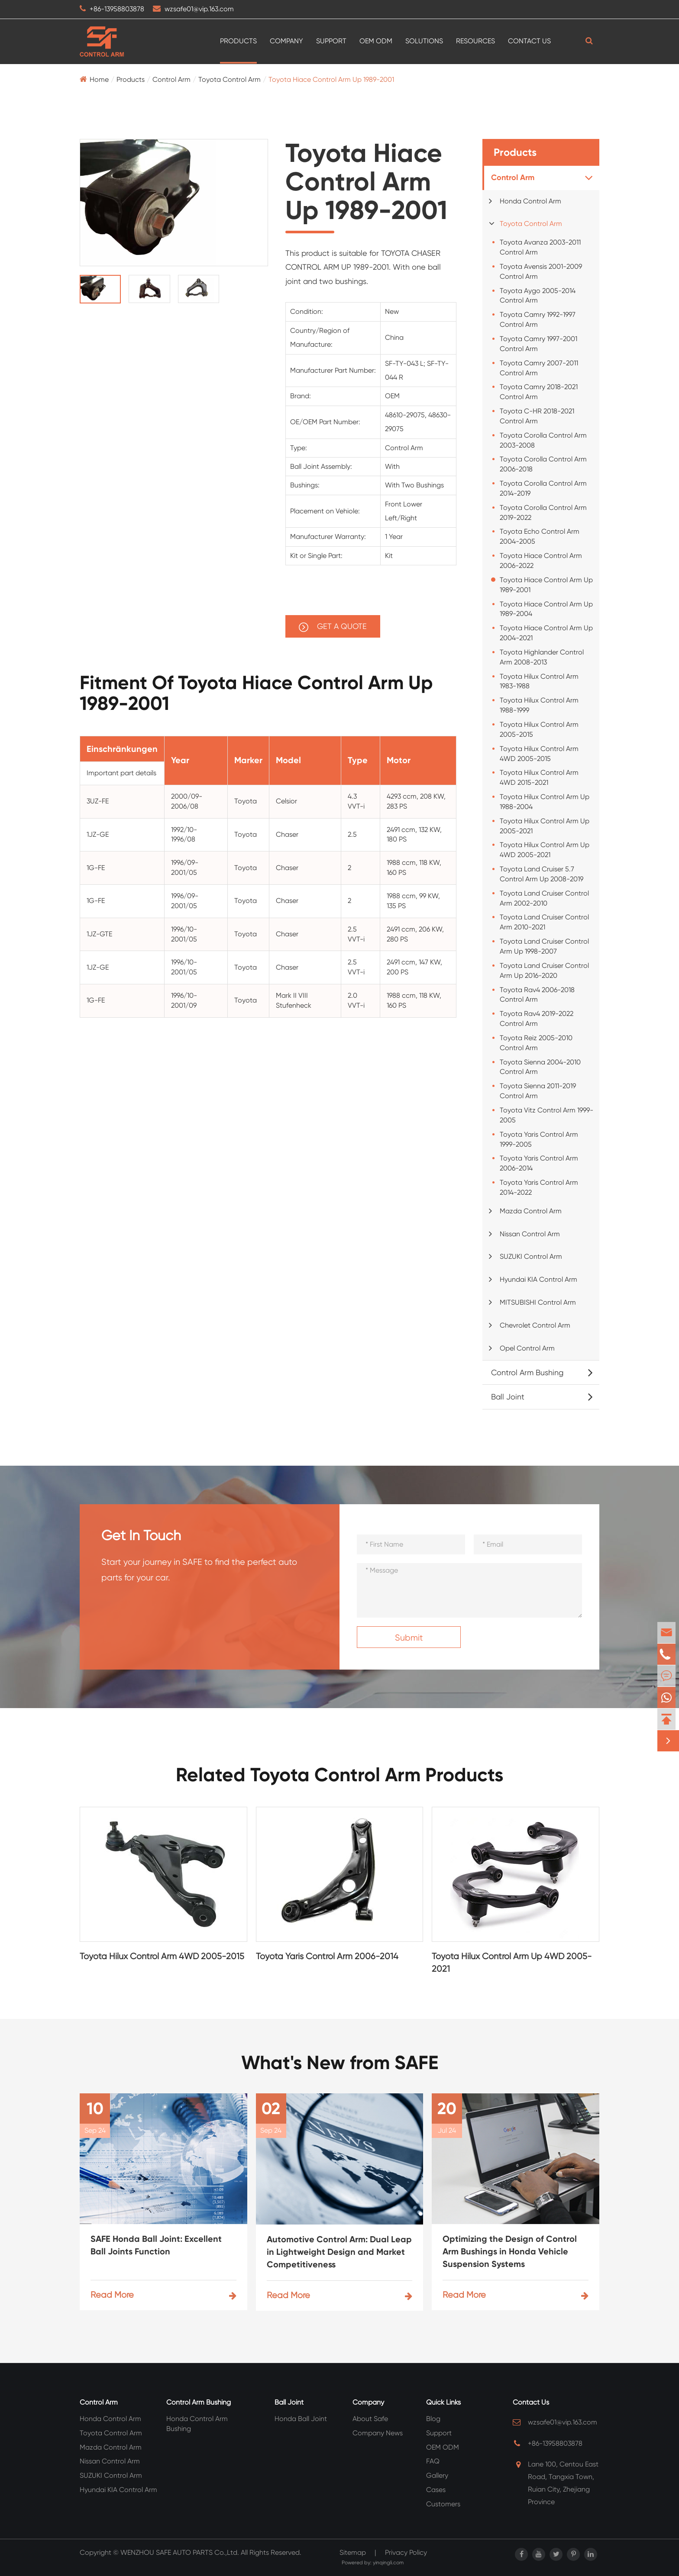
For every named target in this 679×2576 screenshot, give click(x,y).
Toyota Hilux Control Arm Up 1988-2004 (544, 802)
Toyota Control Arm (229, 79)
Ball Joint (507, 1396)
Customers (443, 2504)
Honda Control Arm (530, 201)
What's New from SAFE (339, 2062)
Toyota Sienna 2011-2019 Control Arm (538, 1091)
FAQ (433, 2461)
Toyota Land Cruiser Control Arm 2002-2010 (544, 898)
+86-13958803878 (117, 9)
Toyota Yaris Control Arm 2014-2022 (539, 1187)
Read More (163, 2295)
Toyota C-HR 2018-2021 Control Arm (537, 416)
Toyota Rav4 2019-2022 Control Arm (536, 1018)
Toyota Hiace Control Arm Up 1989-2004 (546, 609)
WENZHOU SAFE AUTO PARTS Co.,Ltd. (179, 2552)
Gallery (437, 2475)
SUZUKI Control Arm (531, 1256)
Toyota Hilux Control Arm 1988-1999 (539, 705)
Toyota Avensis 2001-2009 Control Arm (541, 271)
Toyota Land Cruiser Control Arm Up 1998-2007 (544, 946)
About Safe (370, 2419)
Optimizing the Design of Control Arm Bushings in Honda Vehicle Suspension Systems (510, 2251)
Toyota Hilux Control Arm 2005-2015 (539, 729)
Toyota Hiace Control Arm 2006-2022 (541, 560)
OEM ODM (375, 41)
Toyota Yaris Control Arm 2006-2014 (539, 1163)
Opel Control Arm (527, 1348)
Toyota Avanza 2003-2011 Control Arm (540, 247)
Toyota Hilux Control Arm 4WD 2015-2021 (539, 777)
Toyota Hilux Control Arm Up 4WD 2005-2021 (544, 850)
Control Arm (171, 79)
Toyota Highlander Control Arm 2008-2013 (542, 657)
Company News (377, 2433)
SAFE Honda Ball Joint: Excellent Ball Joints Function (156, 2245)
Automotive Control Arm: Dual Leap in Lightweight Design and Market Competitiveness (339, 2251)
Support (331, 41)
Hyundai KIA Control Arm (538, 1279)
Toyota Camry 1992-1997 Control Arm (538, 319)
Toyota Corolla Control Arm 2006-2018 (543, 464)
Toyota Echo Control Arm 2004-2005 (539, 536)
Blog (433, 2419)
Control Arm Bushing (527, 1372)
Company (286, 41)
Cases (436, 2490)
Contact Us (529, 41)
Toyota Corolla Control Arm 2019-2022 (543, 512)
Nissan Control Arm (530, 1234)
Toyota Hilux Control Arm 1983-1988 (539, 681)
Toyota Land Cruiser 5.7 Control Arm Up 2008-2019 (541, 874)
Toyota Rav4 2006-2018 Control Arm (537, 995)
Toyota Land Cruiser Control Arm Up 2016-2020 (544, 970)
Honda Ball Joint (301, 2419)
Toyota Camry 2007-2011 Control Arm (539, 368)
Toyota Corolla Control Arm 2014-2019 (543, 488)
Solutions (424, 41)
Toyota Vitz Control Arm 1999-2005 (546, 1115)
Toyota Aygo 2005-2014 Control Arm (538, 296)
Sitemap (353, 2552)
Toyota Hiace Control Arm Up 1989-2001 (331, 79)
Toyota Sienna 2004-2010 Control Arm (540, 1067)
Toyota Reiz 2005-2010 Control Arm (536, 1043)
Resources (475, 41)
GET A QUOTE (333, 627)
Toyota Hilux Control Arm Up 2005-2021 (544, 826)
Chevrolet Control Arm (535, 1325)
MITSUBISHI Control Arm (538, 1302)
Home (99, 79)
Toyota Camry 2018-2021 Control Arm (539, 392)
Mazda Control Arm (531, 1211)
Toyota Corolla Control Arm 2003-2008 (543, 440)
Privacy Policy (406, 2552)
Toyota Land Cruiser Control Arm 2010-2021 (544, 922)
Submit (409, 1638)
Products (238, 41)
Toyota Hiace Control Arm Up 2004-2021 (546, 633)
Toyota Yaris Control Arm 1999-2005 (539, 1139)
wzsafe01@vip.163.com (199, 9)
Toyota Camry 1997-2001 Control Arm (538, 344)
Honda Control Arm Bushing (197, 2424)
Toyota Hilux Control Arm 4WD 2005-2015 (539, 754)
